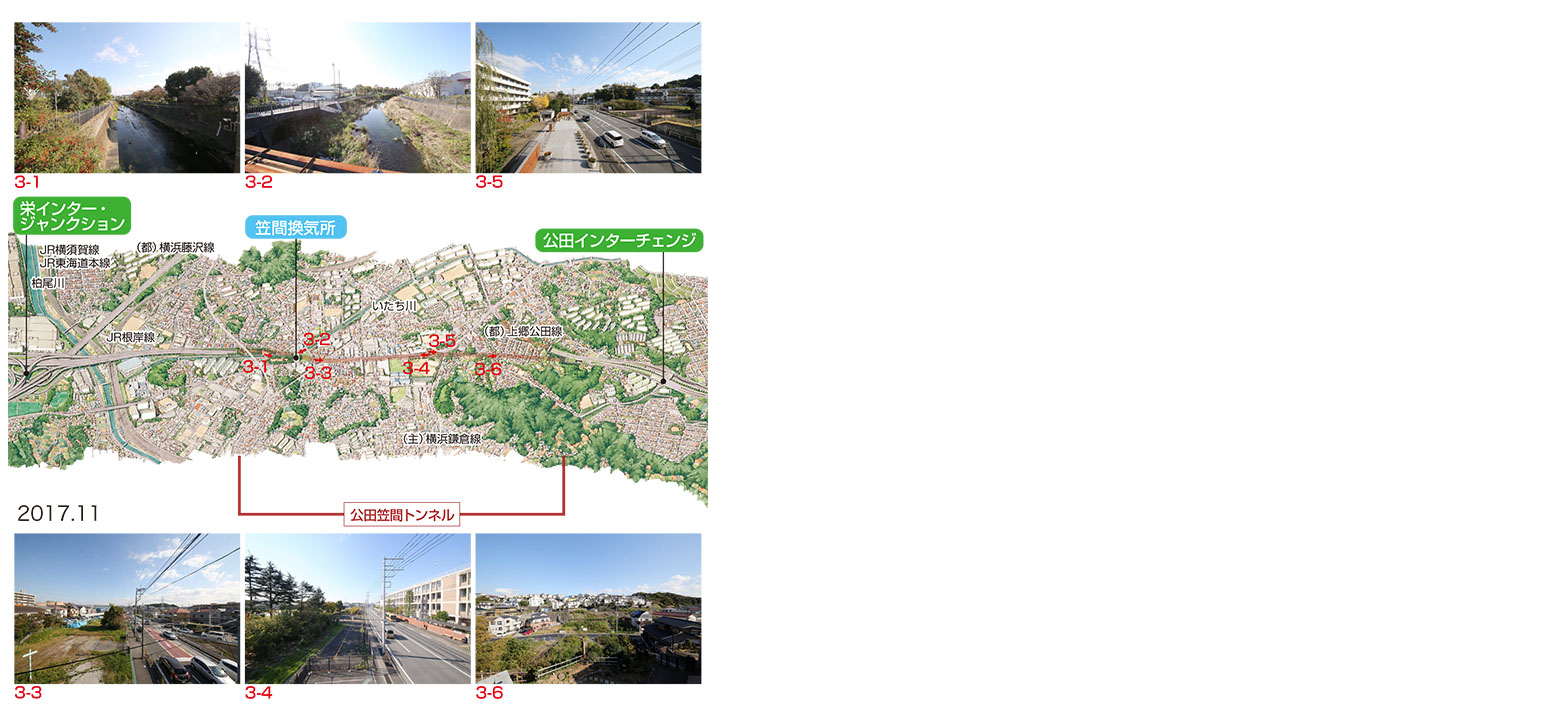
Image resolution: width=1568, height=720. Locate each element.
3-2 (358, 96)
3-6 (590, 608)
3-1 (127, 96)
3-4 (358, 608)
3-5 (590, 96)
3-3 (127, 608)
